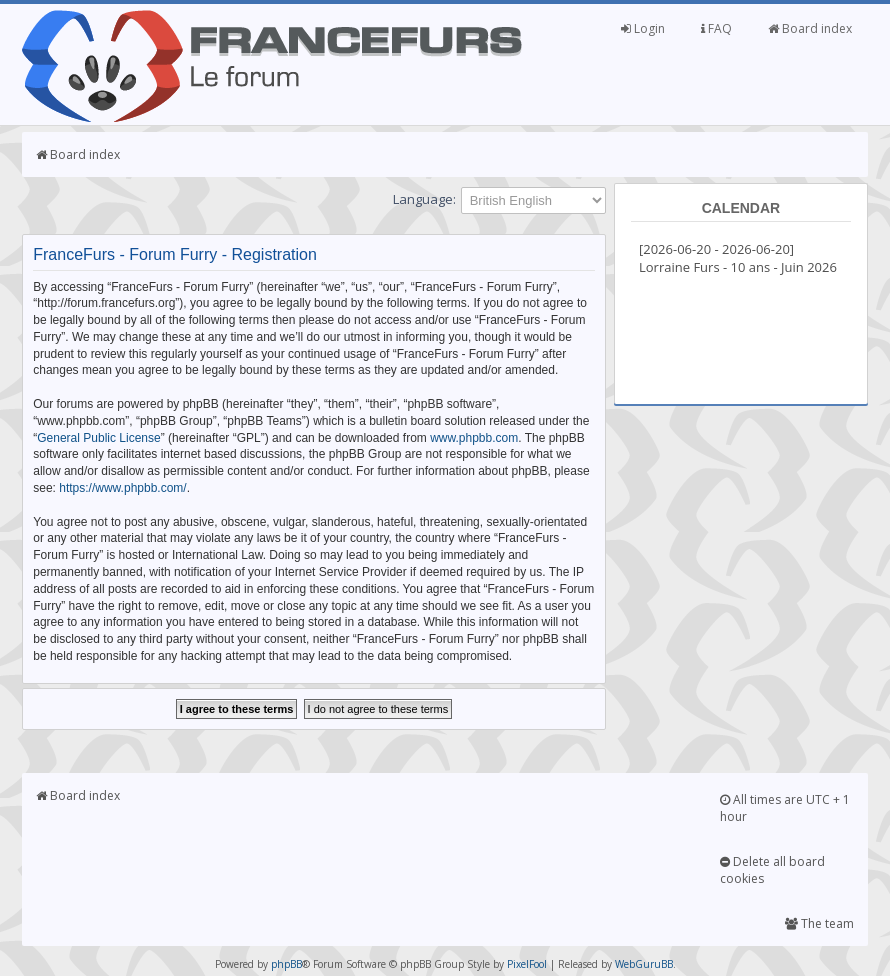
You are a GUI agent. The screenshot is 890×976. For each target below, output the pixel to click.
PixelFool (527, 964)
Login (643, 28)
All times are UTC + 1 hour (785, 808)
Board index (810, 28)
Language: (424, 199)
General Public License (98, 438)
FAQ (716, 28)
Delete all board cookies (772, 870)
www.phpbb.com (474, 438)
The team (819, 923)
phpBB (286, 964)
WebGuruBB (644, 964)
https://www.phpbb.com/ (122, 488)
